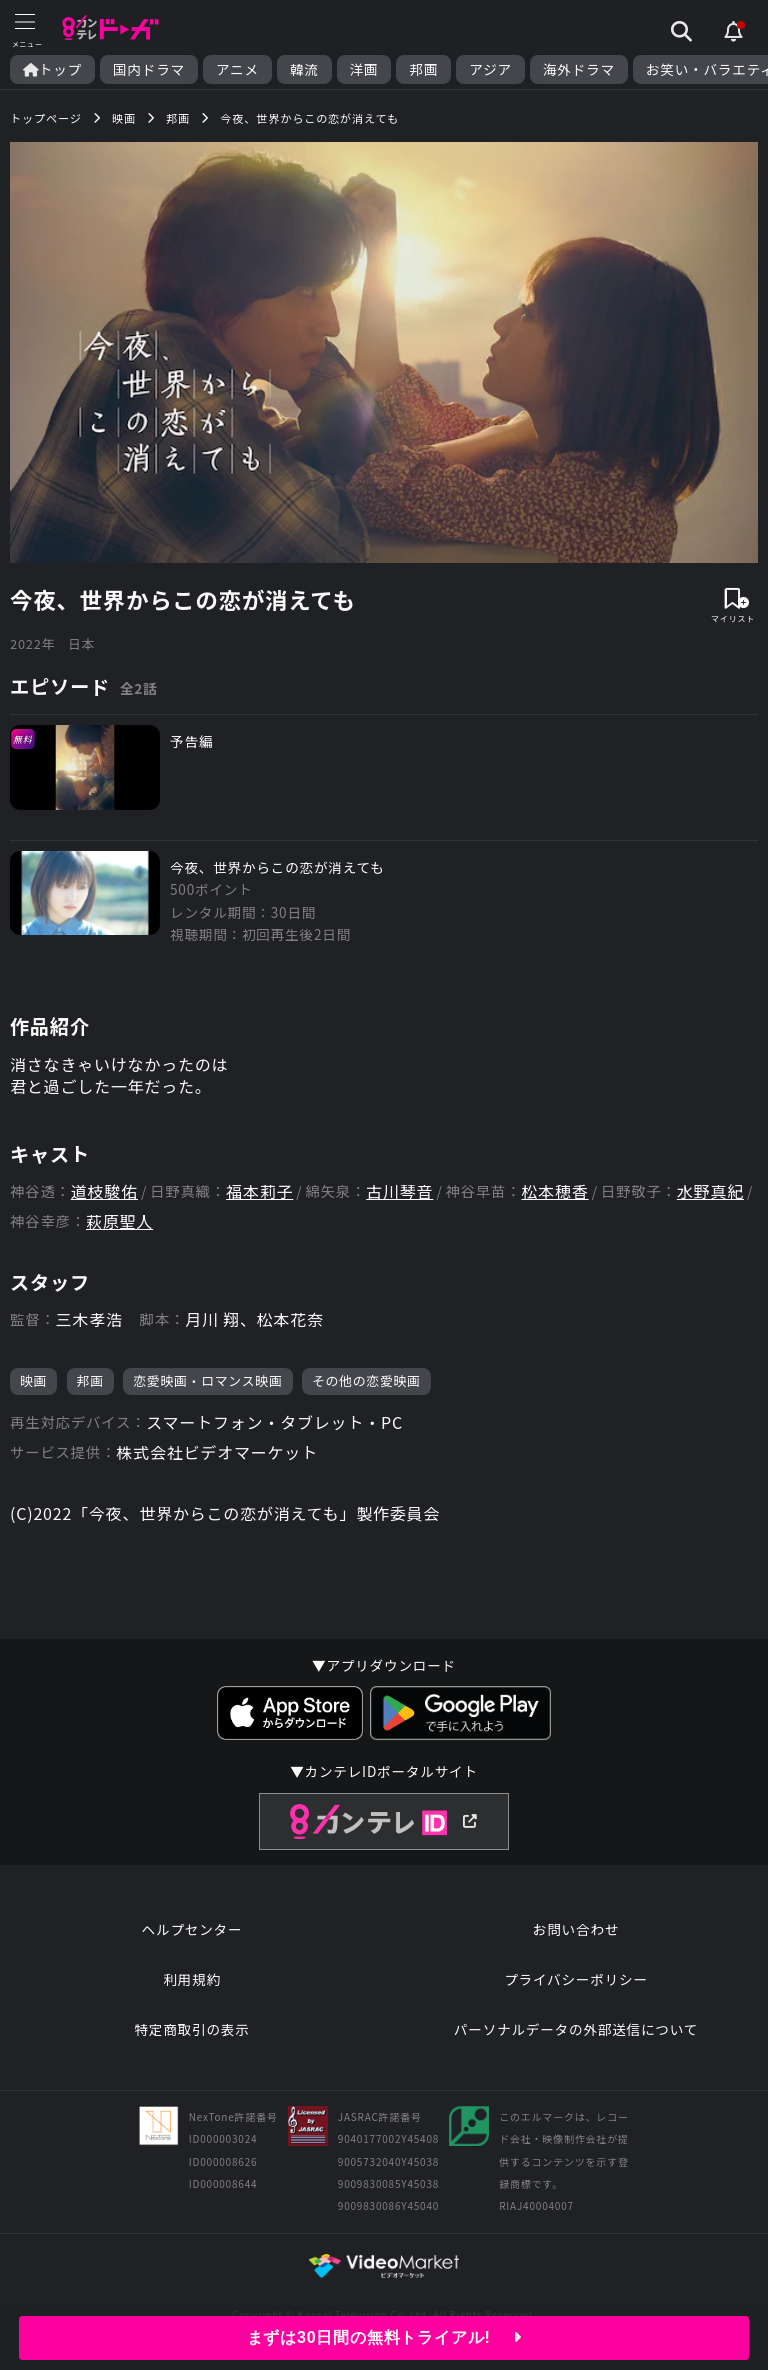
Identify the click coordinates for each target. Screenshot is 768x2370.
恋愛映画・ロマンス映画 (207, 1380)
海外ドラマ (579, 69)
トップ (52, 69)
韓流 (304, 69)
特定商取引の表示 (191, 2029)
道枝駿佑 (104, 1191)
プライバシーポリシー (576, 1979)
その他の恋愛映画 (366, 1380)
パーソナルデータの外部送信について (576, 2029)
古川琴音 (399, 1191)
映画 (33, 1380)
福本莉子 (259, 1191)
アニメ (237, 69)
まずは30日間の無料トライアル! (384, 2337)
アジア (490, 69)
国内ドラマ (149, 69)
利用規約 (192, 1979)
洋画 (364, 69)
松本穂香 (555, 1191)
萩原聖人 (119, 1221)
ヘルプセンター (192, 1929)
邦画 (423, 69)
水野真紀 (710, 1191)
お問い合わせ (576, 1929)
